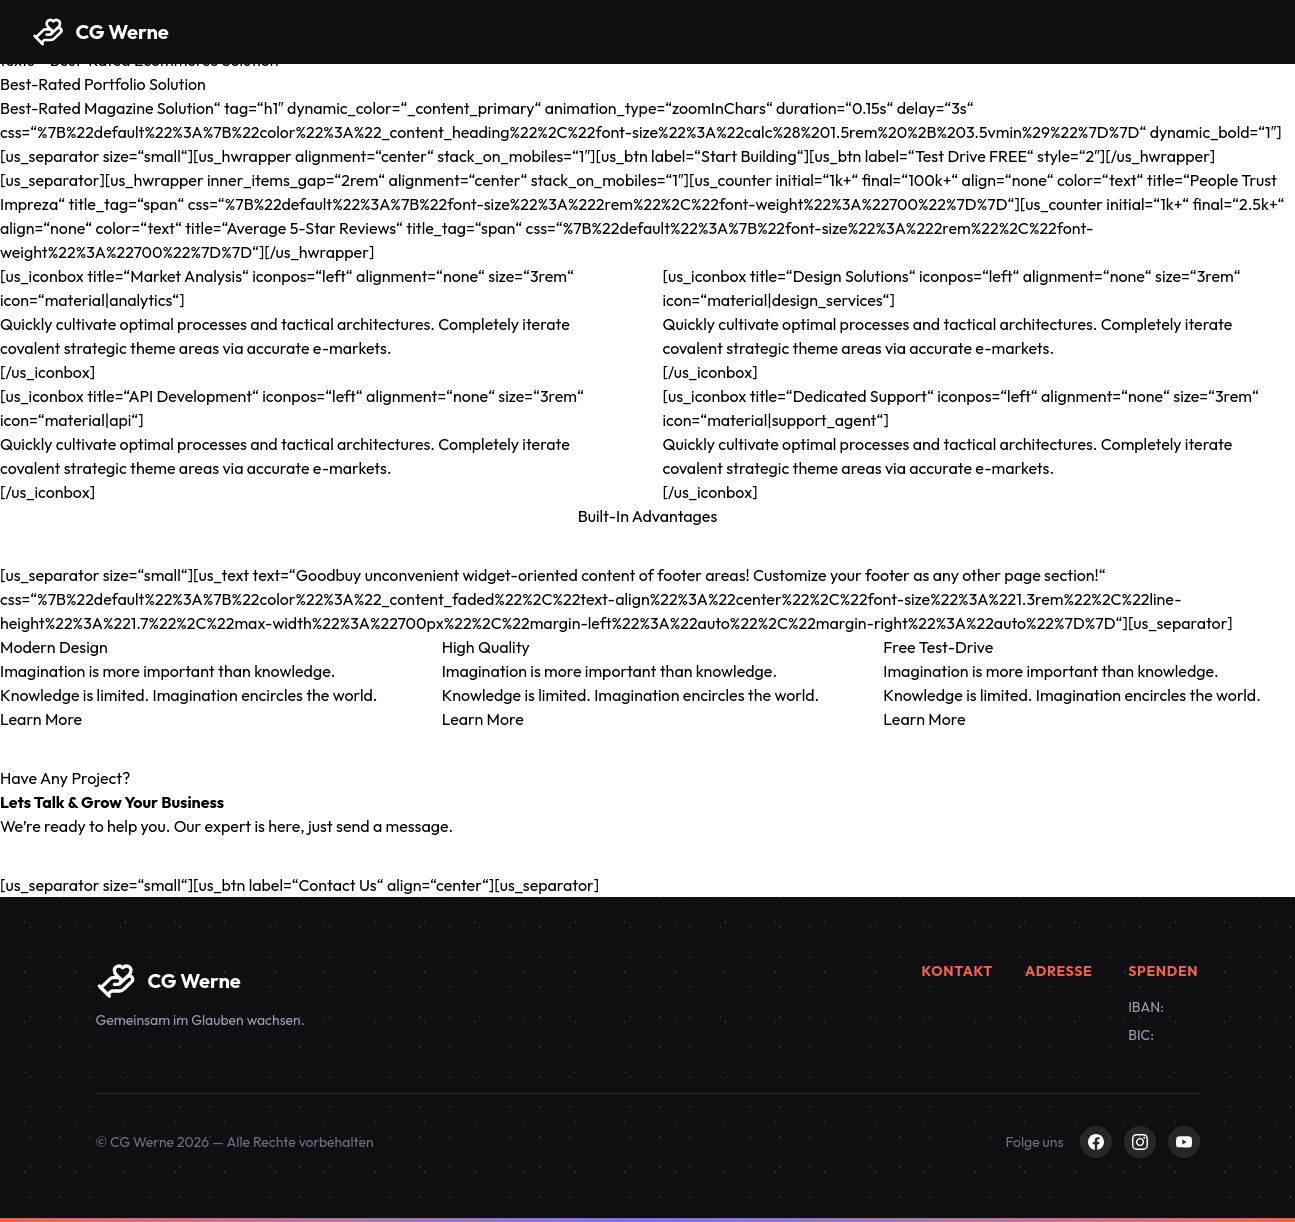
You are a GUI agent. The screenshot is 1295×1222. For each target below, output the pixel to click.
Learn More (41, 719)
